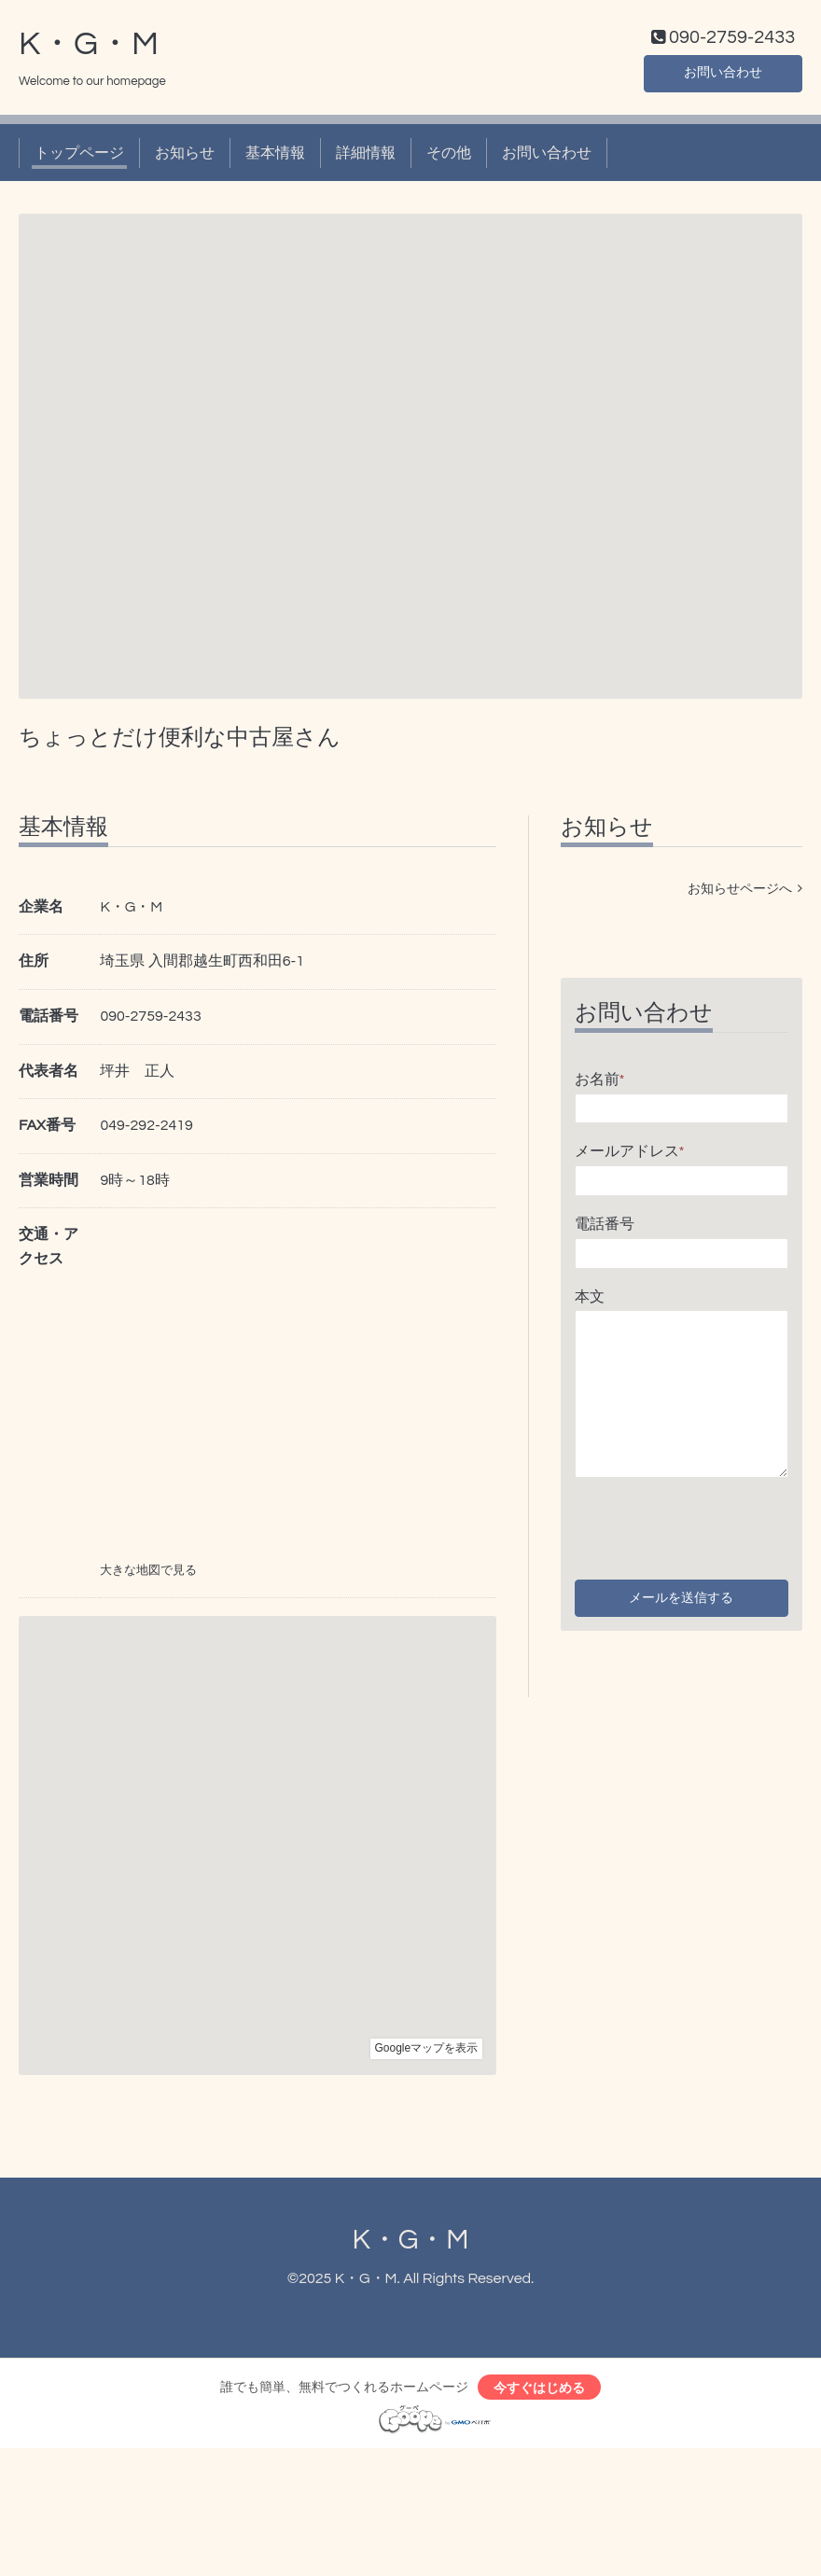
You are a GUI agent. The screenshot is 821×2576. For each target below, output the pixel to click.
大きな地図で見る (148, 1574)
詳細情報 (366, 156)
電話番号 (604, 1227)
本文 (590, 1300)
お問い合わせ (723, 74)
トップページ (79, 156)
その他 (448, 156)
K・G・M (89, 47)
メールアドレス (630, 1156)
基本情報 (275, 156)
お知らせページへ (745, 892)
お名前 (600, 1083)
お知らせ (185, 156)
